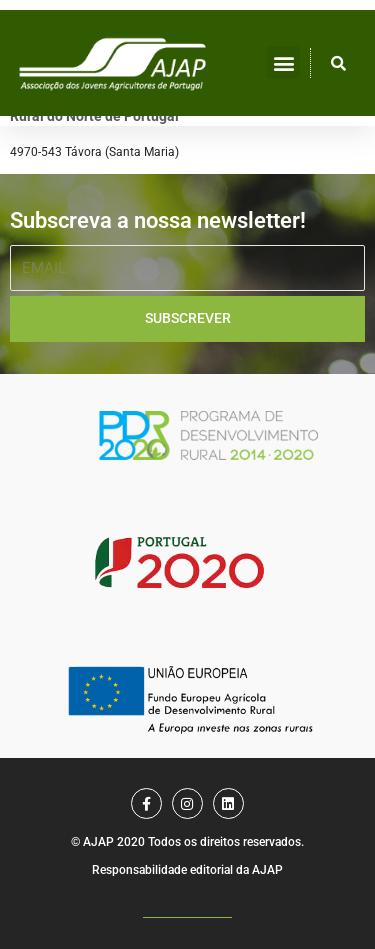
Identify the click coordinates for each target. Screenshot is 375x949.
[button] (283, 62)
